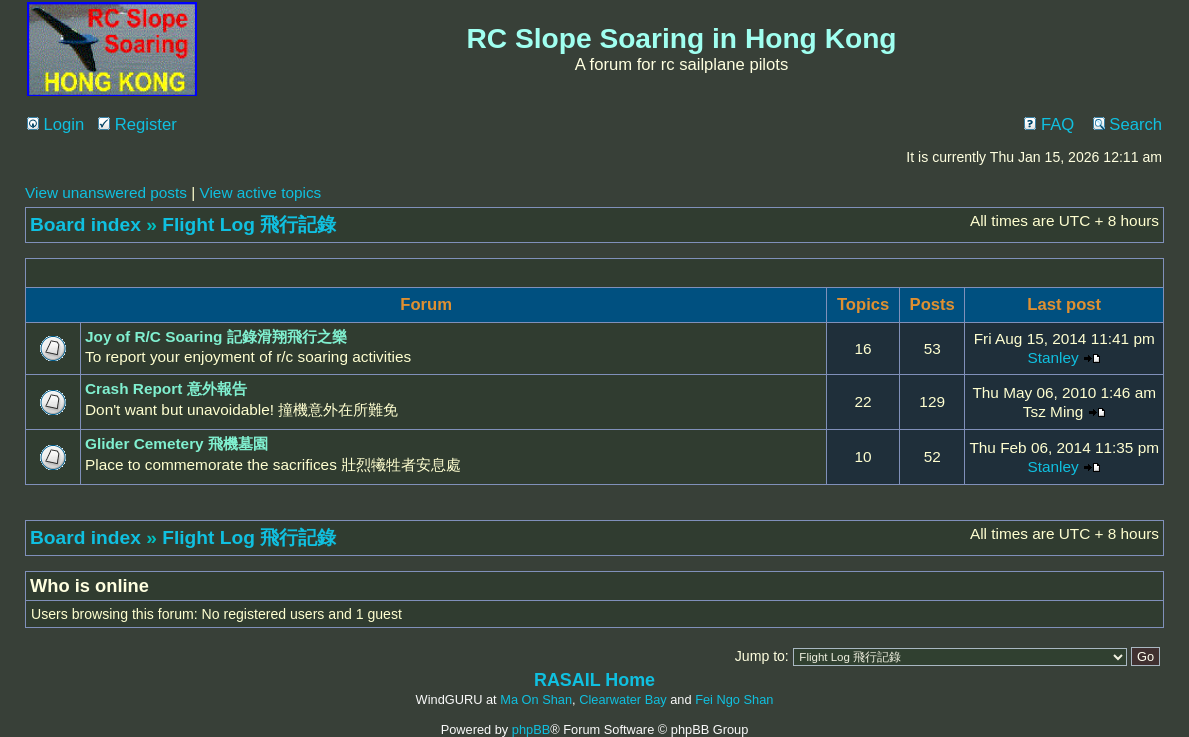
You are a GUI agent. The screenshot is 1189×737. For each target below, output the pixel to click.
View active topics (260, 192)
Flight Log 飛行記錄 (249, 224)
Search (1127, 124)
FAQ (1049, 124)
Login (55, 124)
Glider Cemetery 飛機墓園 (176, 443)
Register (137, 124)
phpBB (531, 729)
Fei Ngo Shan (734, 699)
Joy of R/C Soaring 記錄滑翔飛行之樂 (216, 336)
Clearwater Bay (622, 699)
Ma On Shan (536, 699)
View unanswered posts (106, 192)
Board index (85, 224)
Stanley (1052, 357)
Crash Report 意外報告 (166, 388)
